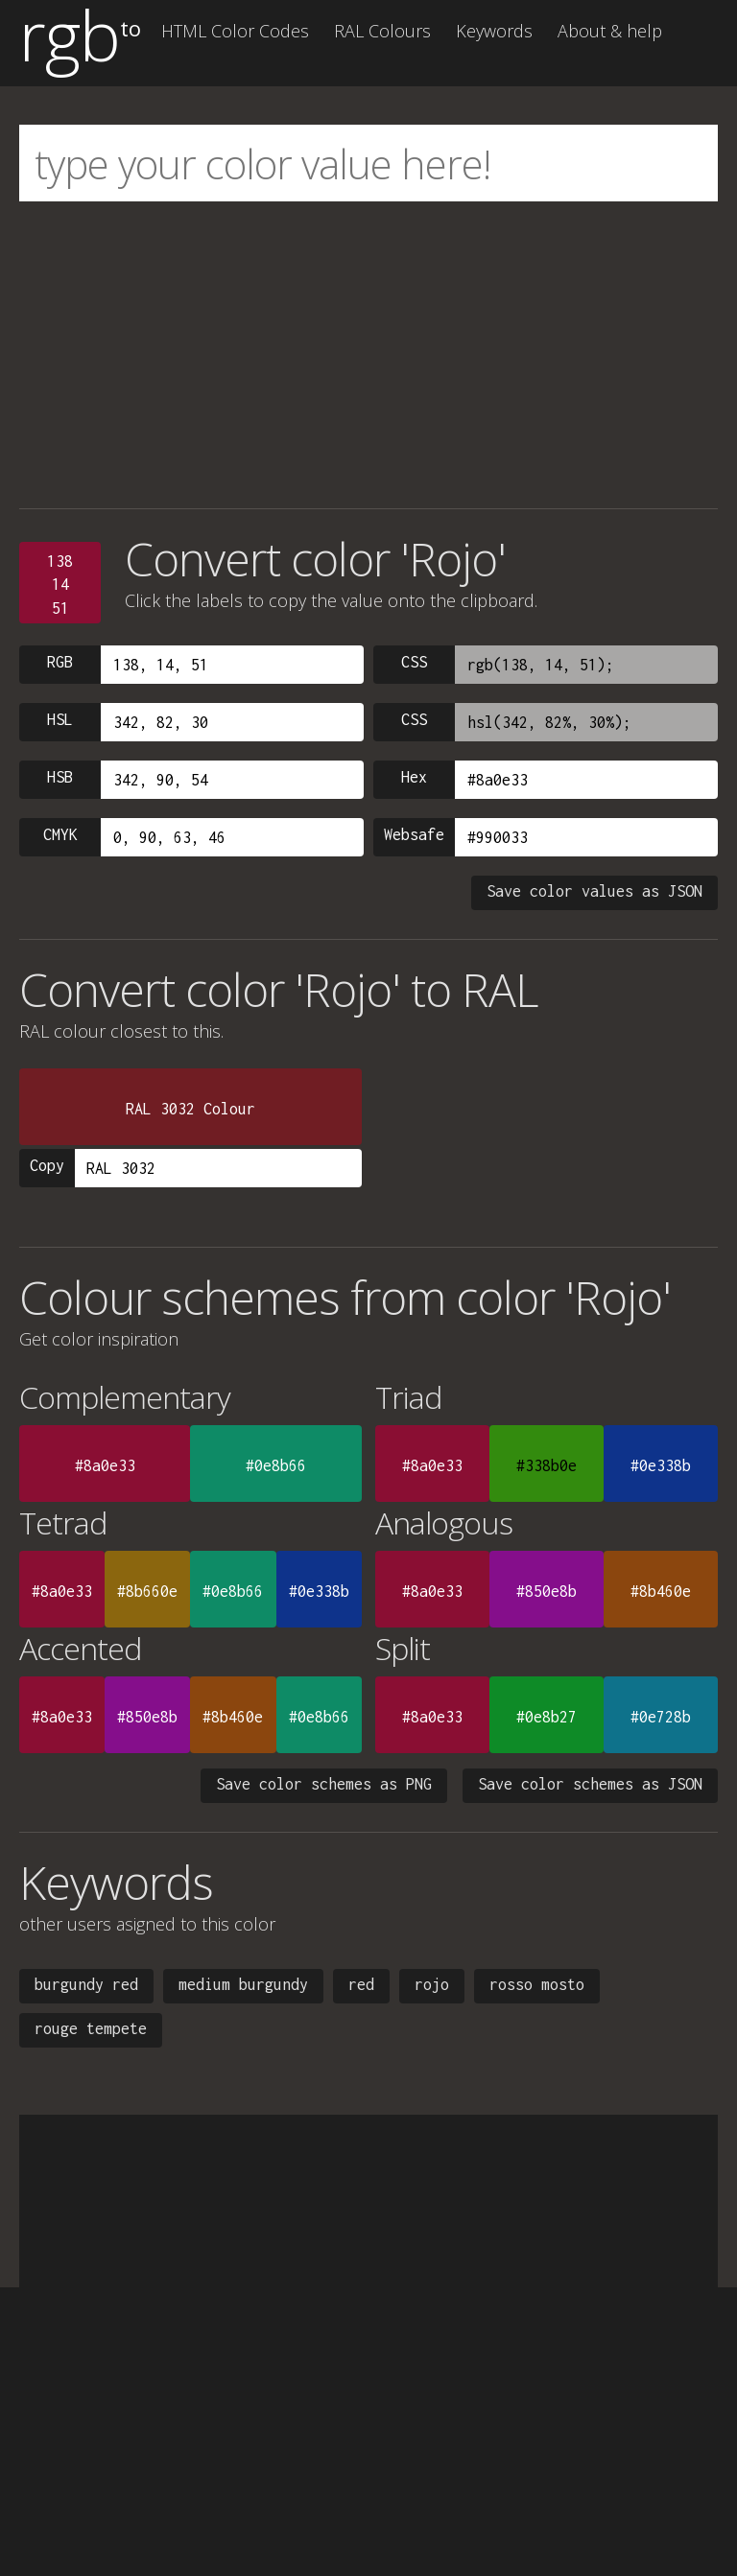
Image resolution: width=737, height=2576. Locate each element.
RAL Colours (382, 30)
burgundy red (86, 1984)
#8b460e (660, 1591)
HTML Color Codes (235, 30)
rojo (432, 1984)
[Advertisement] (368, 355)
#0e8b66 (276, 1465)
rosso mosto (536, 1984)
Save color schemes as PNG (324, 1783)
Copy (47, 1165)
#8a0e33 (105, 1465)
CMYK (60, 834)
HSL (60, 719)
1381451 (60, 584)
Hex (414, 776)
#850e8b (546, 1591)
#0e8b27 (546, 1716)
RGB (60, 661)
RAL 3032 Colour (190, 1108)
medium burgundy (243, 1984)
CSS (414, 661)
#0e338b (660, 1465)
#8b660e (147, 1591)
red (361, 1984)
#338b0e (546, 1465)
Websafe (414, 834)
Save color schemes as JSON (590, 1783)
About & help (610, 30)
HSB (60, 776)
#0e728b (660, 1716)
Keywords (494, 30)
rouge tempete (91, 2028)
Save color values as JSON (594, 891)
